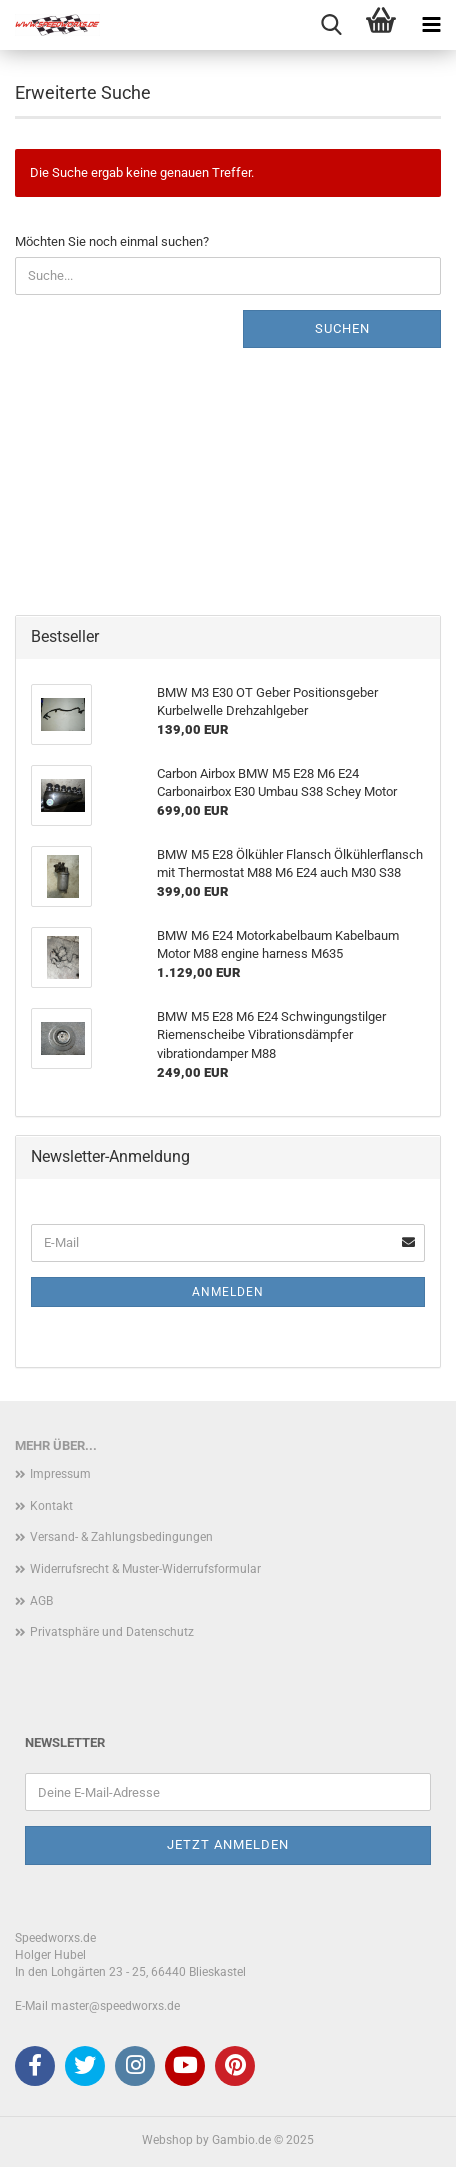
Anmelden (228, 1292)
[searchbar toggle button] (331, 25)
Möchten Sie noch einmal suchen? (112, 241)
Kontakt (51, 1506)
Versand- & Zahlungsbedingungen (121, 1537)
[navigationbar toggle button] (431, 25)
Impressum (60, 1474)
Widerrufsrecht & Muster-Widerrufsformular (145, 1569)
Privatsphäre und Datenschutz (112, 1632)
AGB (41, 1601)
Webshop (167, 2140)
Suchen (342, 328)
